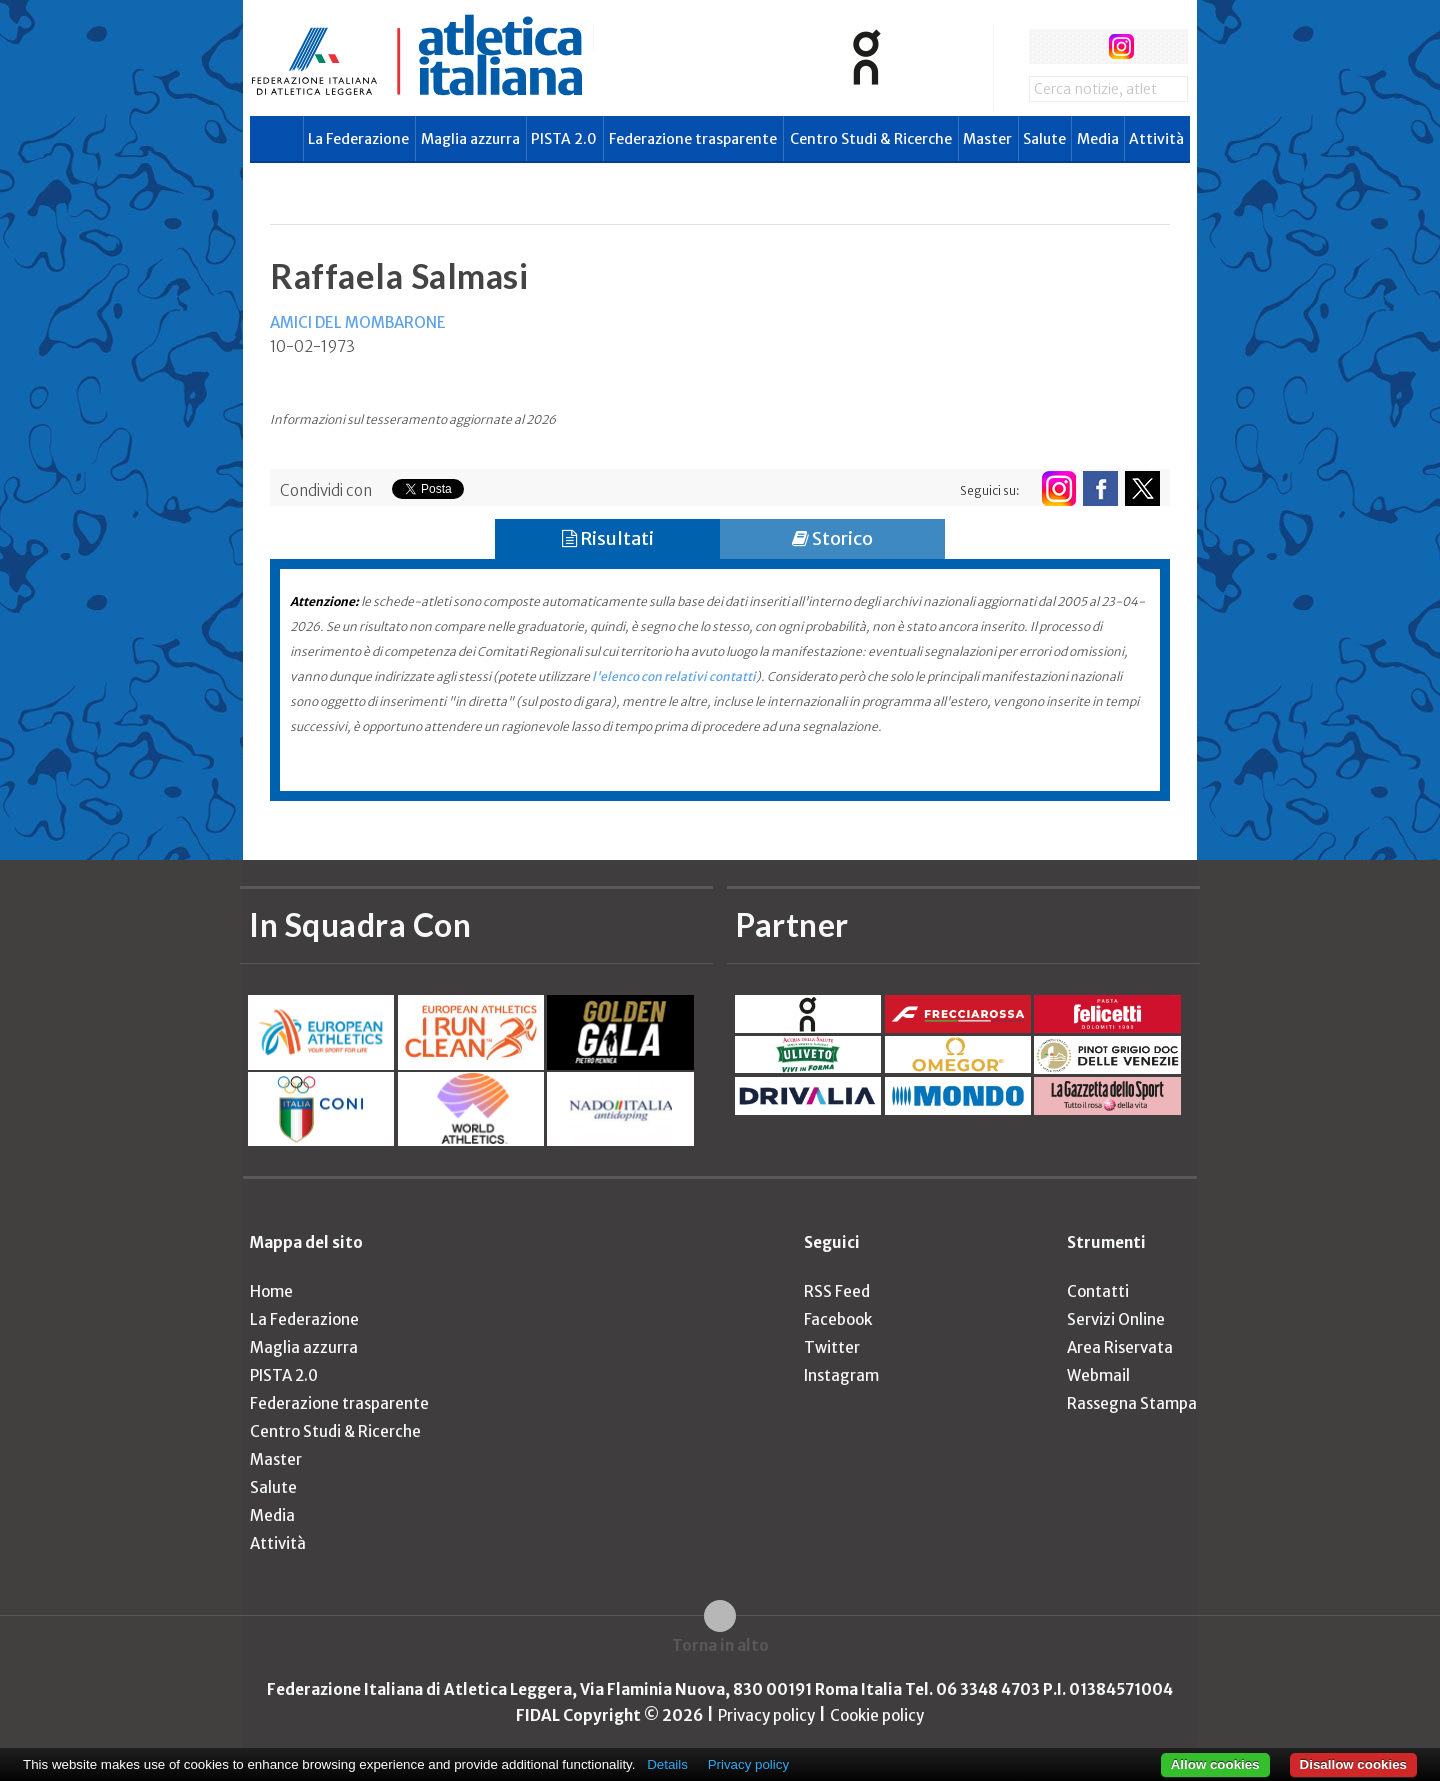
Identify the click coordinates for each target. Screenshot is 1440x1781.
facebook (1046, 46)
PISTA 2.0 (564, 139)
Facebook (838, 1319)
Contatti (1098, 1291)
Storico (832, 538)
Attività (1156, 139)
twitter (1083, 46)
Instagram (841, 1375)
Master (987, 139)
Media (1098, 139)
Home (271, 1291)
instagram (1121, 46)
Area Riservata (1120, 1347)
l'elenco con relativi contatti (674, 676)
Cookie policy (877, 1715)
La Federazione (358, 139)
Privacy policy (766, 1715)
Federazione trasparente (693, 139)
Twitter (832, 1347)
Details (667, 1764)
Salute (1044, 139)
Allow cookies (1215, 1764)
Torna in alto (720, 1645)
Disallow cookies (1353, 1764)
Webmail (1098, 1375)
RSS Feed (837, 1291)
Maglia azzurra (470, 139)
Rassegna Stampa (1132, 1403)
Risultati (608, 538)
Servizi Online (1116, 1319)
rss (1158, 46)
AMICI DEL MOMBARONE (358, 322)
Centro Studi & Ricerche (871, 139)
